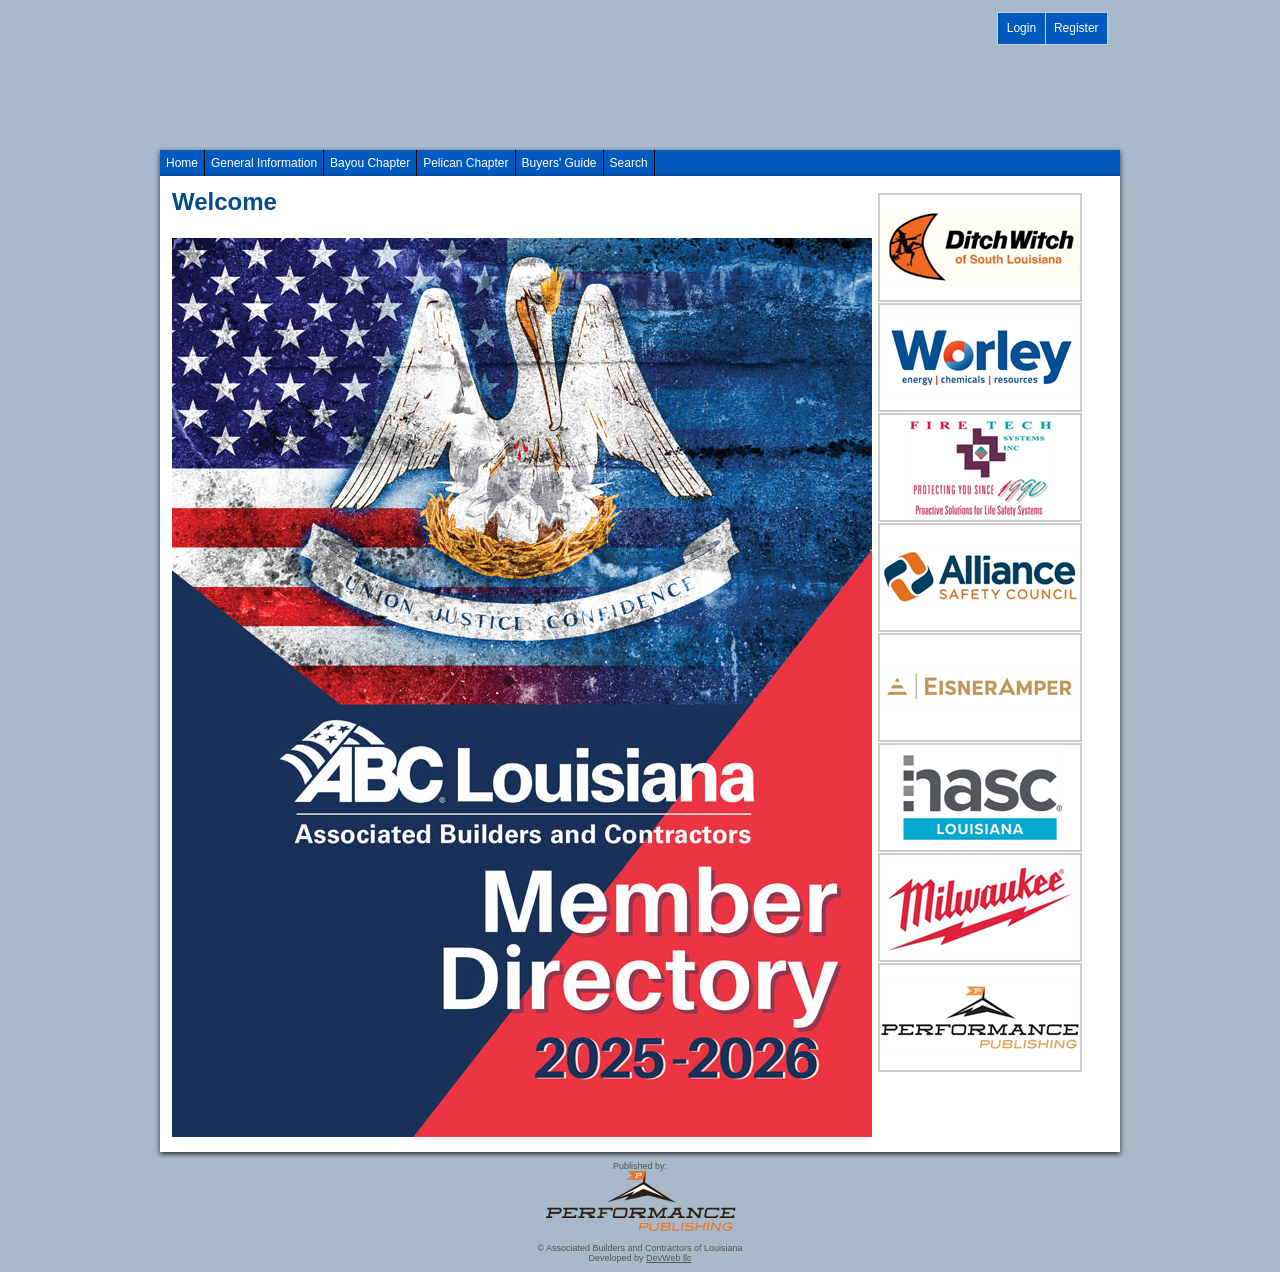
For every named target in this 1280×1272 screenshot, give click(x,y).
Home (182, 163)
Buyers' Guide (559, 163)
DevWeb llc (668, 1258)
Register (1076, 28)
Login (1021, 28)
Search (629, 163)
